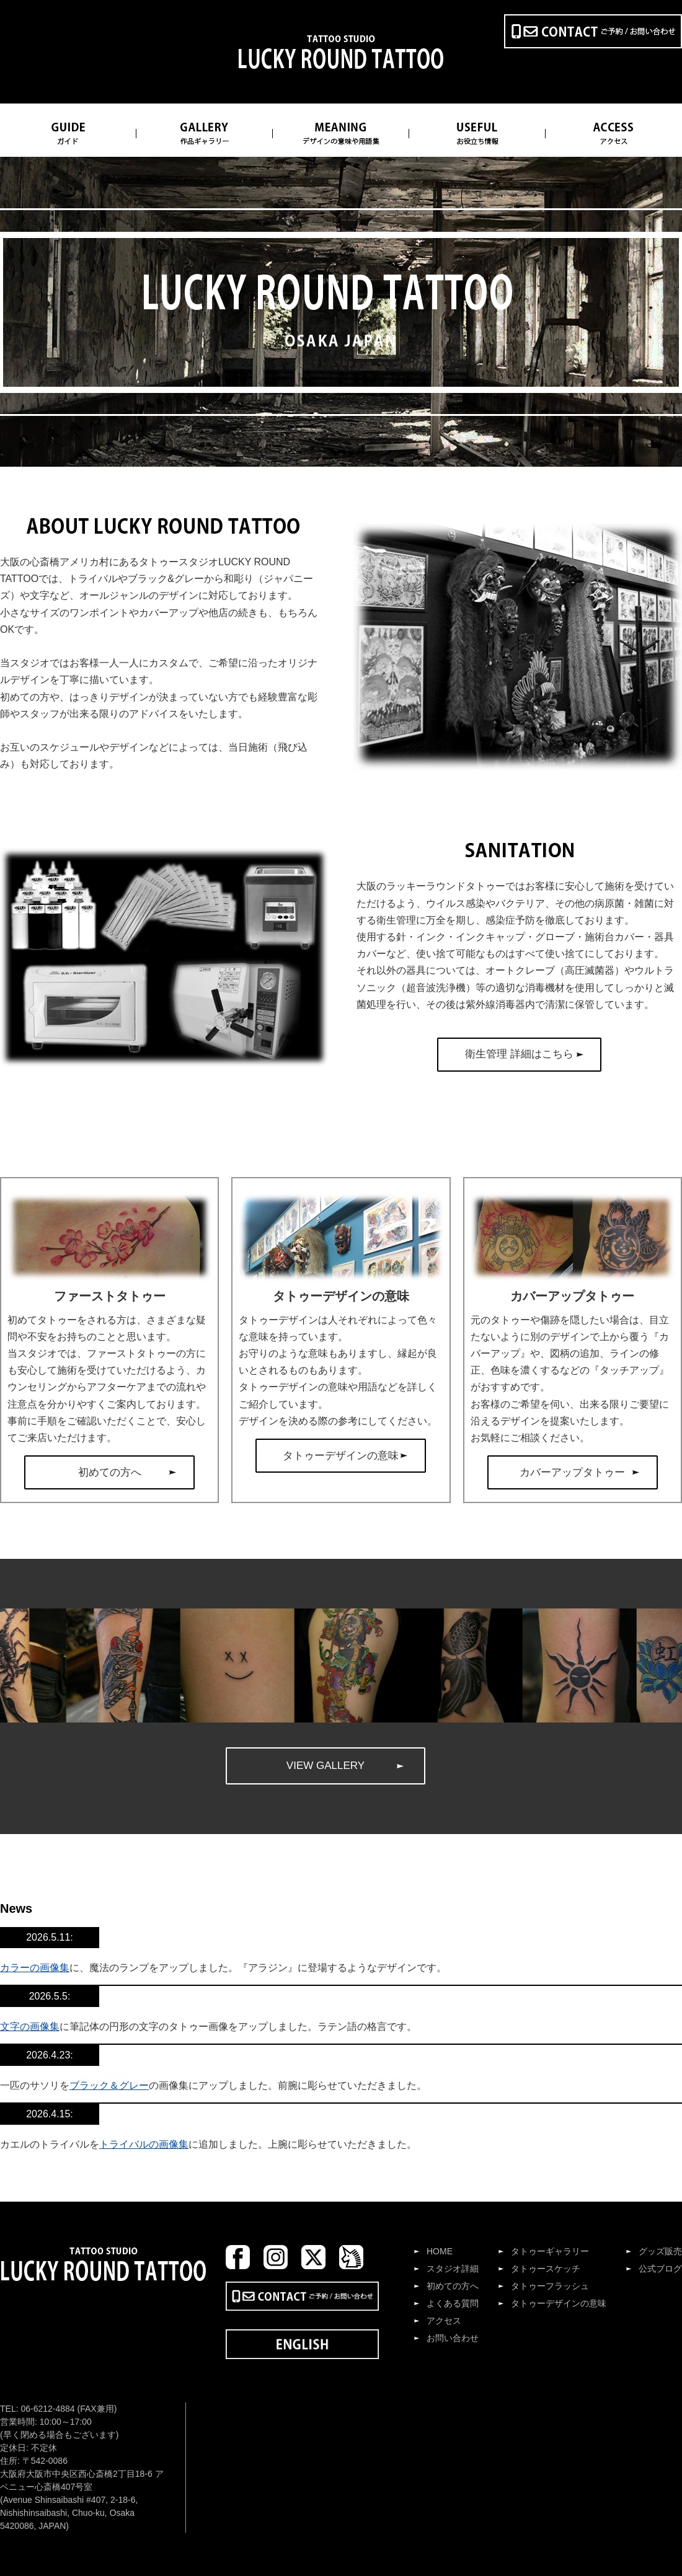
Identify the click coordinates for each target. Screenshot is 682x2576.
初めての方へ (109, 1472)
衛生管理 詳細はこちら (519, 1054)
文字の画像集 (30, 2026)
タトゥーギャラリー (550, 2251)
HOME (440, 2251)
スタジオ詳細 (453, 2269)
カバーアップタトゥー (572, 1472)
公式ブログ (660, 2269)
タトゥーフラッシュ (550, 2286)
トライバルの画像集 (143, 2144)
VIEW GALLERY (325, 1765)
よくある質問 (453, 2303)
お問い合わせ (453, 2338)
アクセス (444, 2321)
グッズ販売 (660, 2251)
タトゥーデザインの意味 (341, 1456)
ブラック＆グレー (109, 2085)
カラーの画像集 (34, 1967)
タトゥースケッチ (545, 2269)
